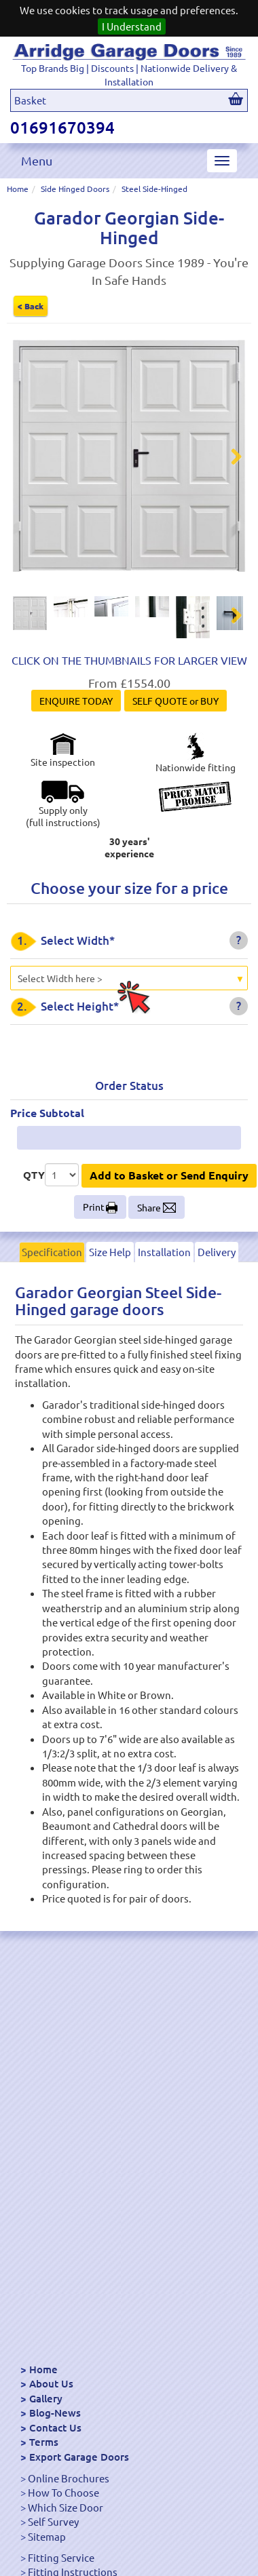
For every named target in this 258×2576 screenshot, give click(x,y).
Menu (36, 160)
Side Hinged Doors (75, 188)
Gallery (45, 2398)
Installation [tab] (164, 1251)
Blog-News (55, 2412)
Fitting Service (61, 2557)
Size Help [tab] (110, 1251)
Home (18, 188)
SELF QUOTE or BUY (175, 701)
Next (228, 458)
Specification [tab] (52, 1251)
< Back (30, 305)
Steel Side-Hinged (154, 188)
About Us (51, 2383)
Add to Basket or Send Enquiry (169, 1175)
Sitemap (47, 2536)
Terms (43, 2441)
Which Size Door (65, 2507)
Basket (30, 100)
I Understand (132, 26)
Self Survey (53, 2521)
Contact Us (55, 2427)
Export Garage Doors (79, 2456)
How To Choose (63, 2492)
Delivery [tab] (217, 1251)
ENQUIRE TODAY (76, 701)
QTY (34, 1175)
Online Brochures (68, 2478)
